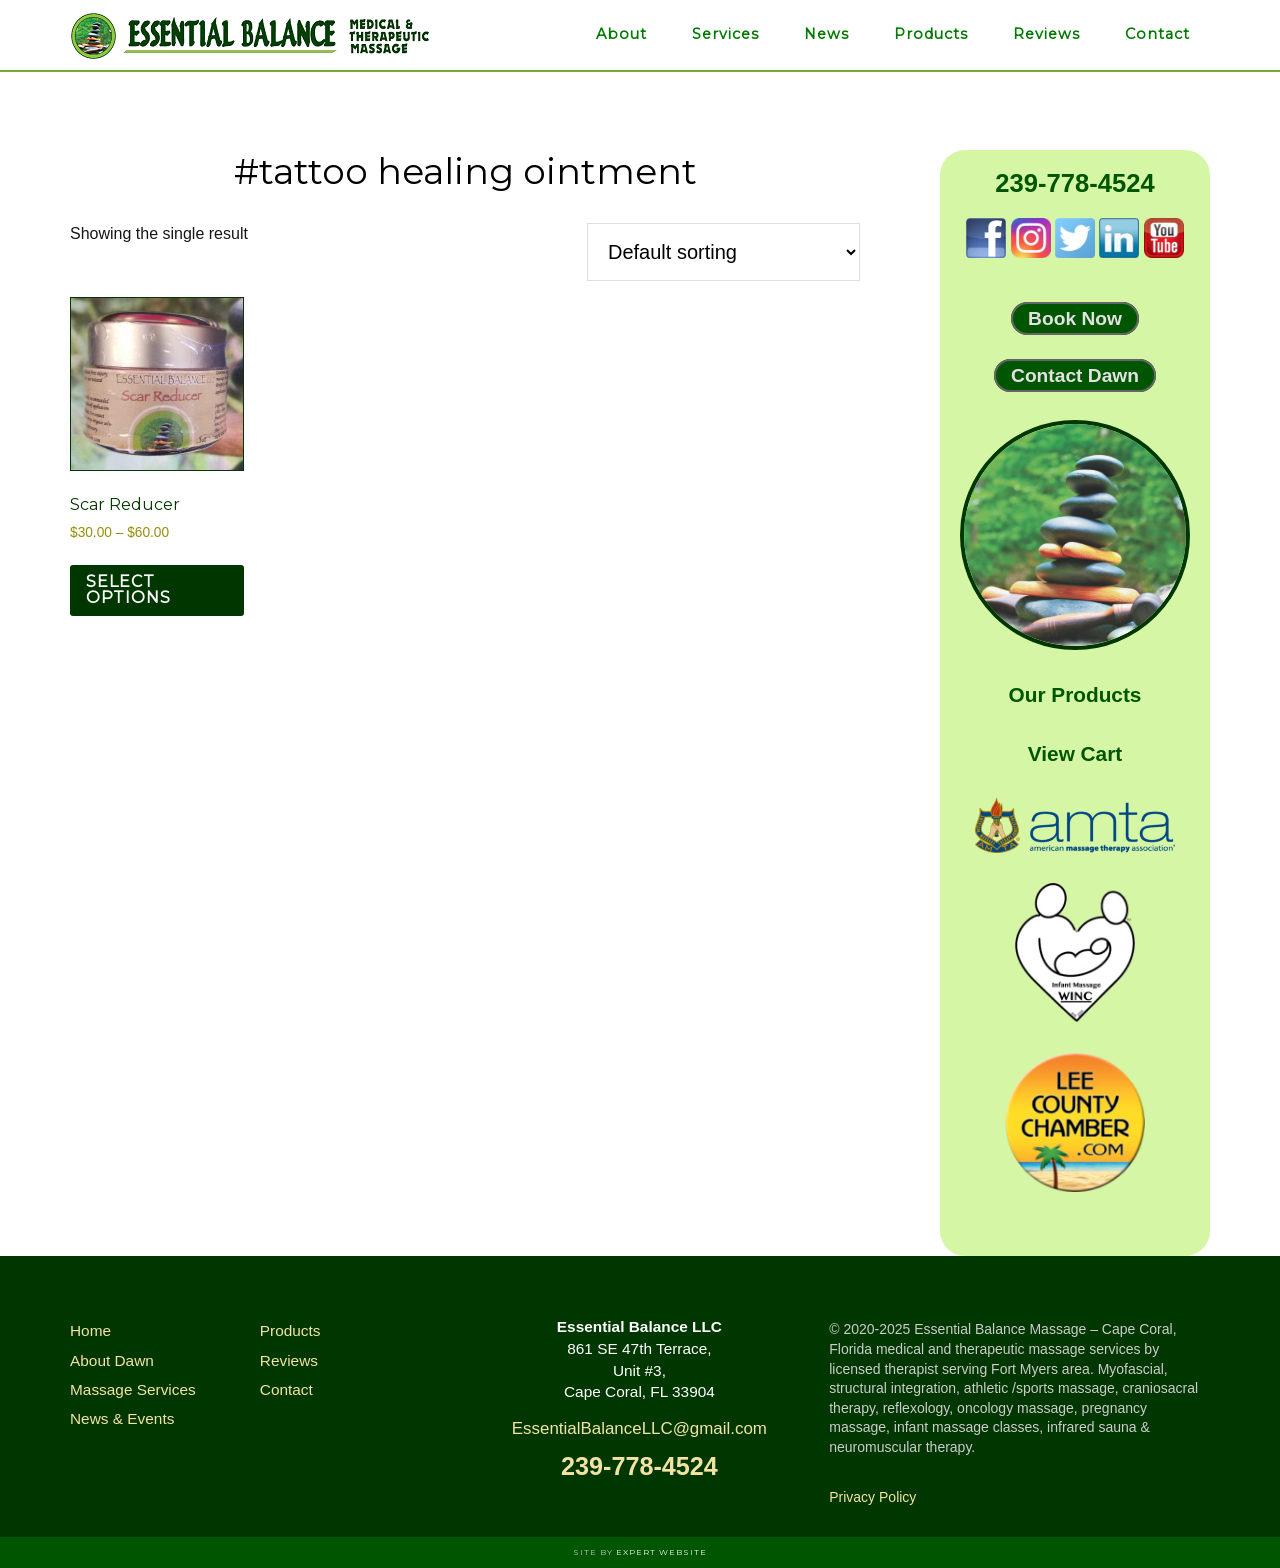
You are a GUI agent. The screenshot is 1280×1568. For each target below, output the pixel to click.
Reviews (289, 1360)
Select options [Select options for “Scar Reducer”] (128, 589)
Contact (286, 1389)
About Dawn (112, 1360)
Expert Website (661, 1552)
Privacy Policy (872, 1497)
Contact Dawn (1075, 375)
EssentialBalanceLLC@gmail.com (639, 1428)
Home (90, 1330)
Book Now (1075, 318)
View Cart (1075, 753)
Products (290, 1330)
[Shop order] (723, 252)
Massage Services (133, 1389)
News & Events (122, 1418)
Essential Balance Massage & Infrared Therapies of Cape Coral (250, 35)
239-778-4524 (1074, 183)
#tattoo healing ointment (465, 171)
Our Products (1075, 694)
